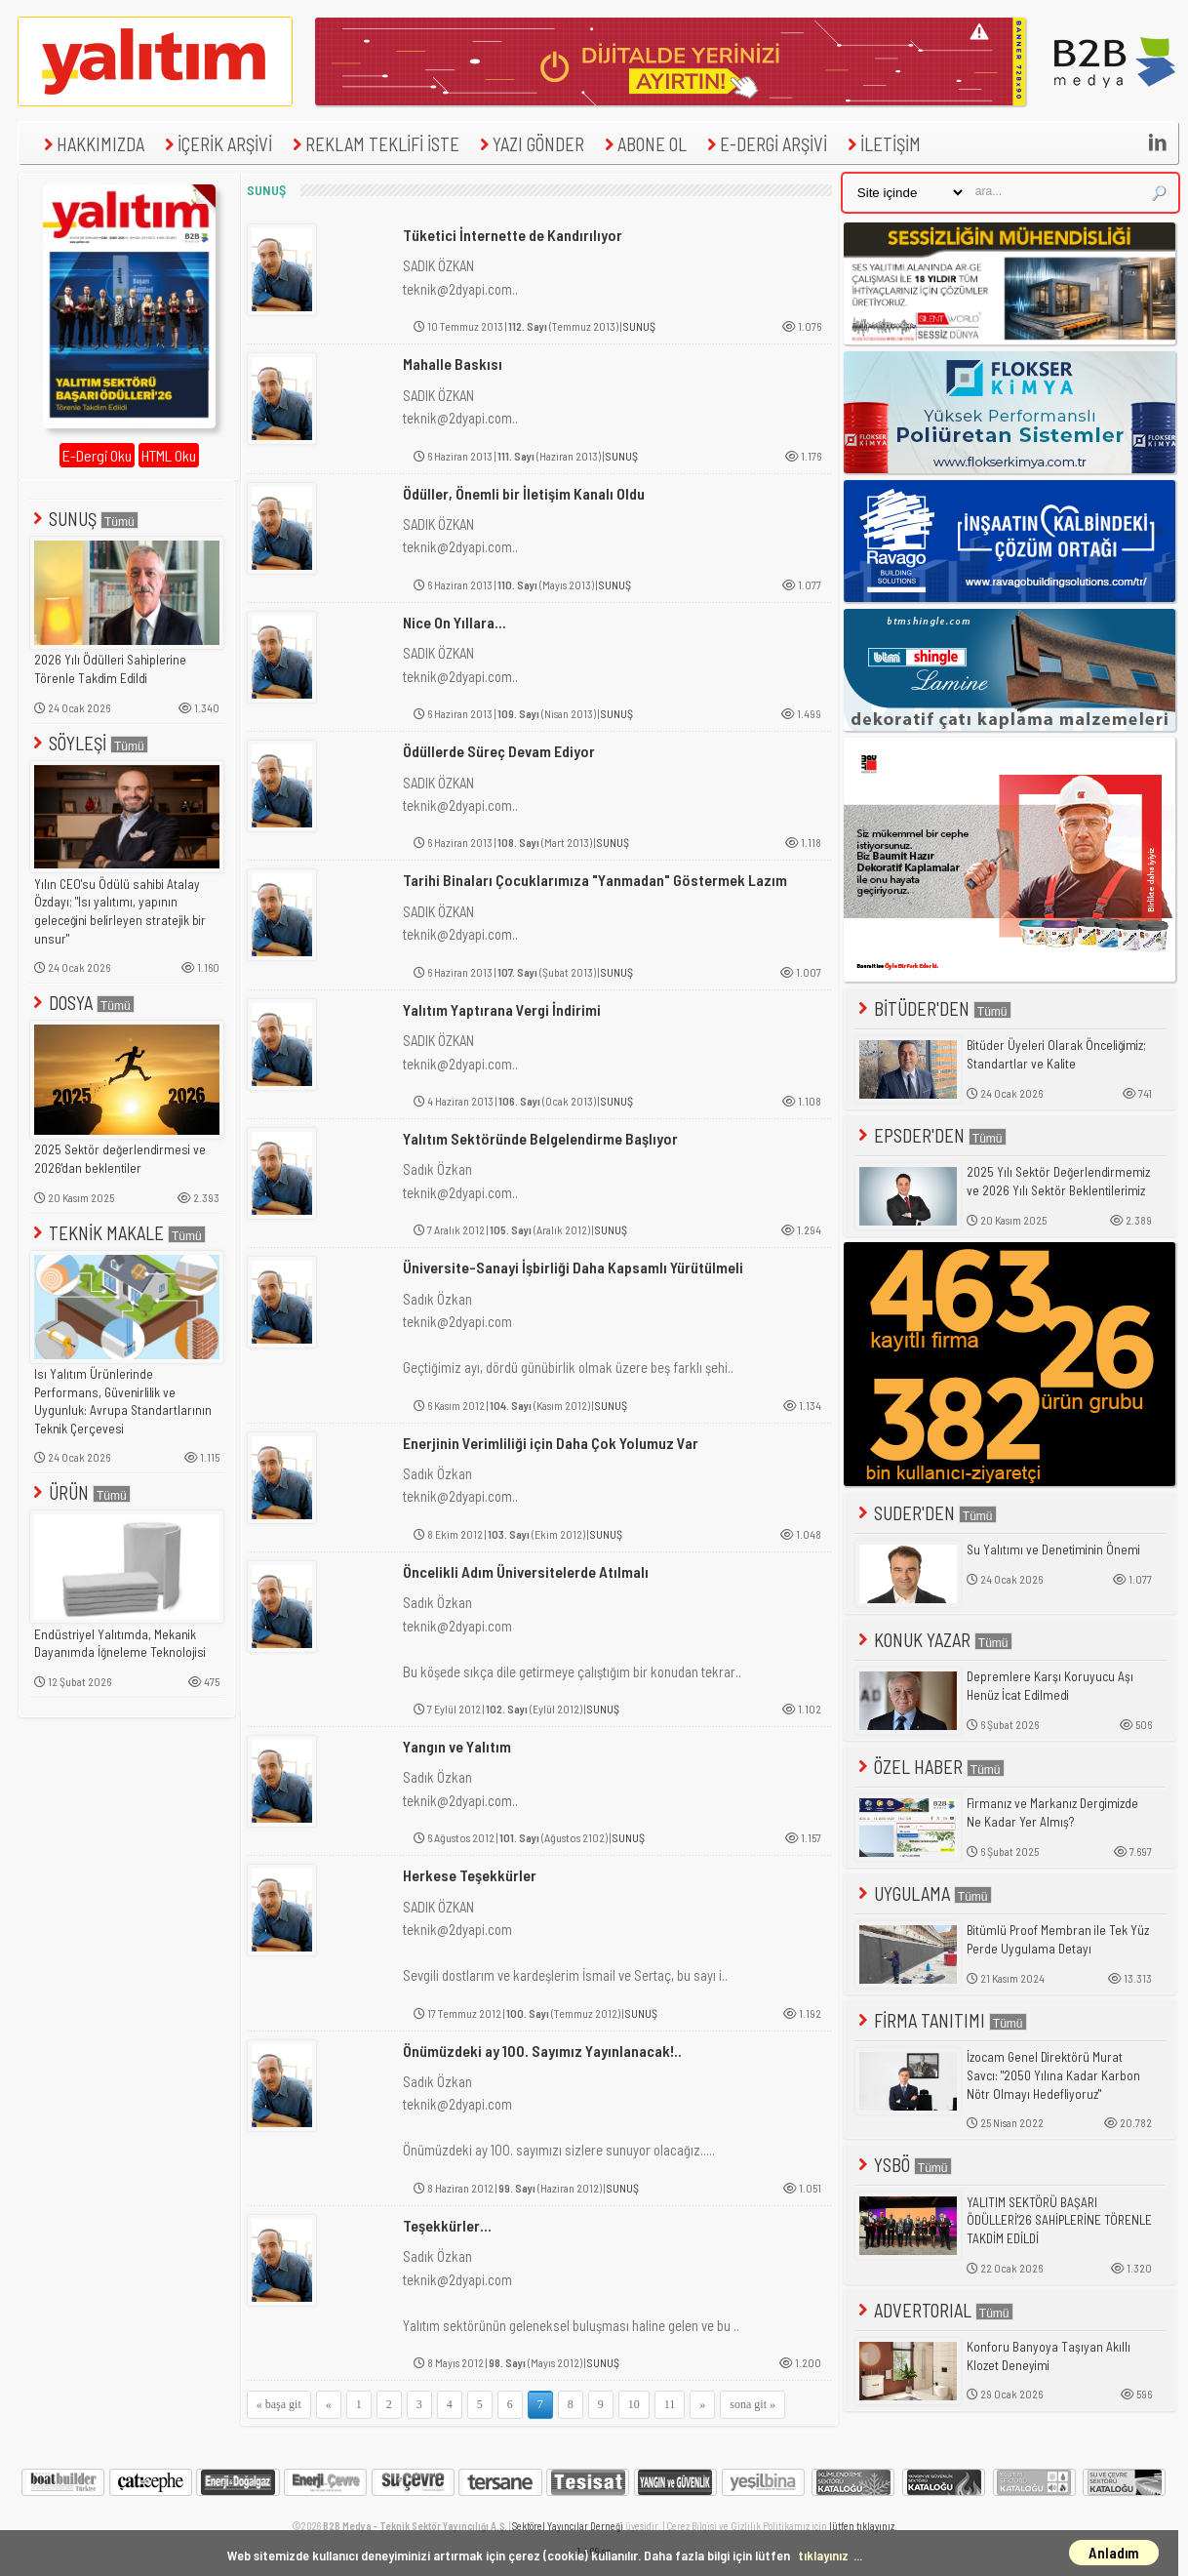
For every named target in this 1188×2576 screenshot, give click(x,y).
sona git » (752, 2404)
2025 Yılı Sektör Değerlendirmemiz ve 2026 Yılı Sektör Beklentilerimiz (1058, 1181)
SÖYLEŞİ (88, 743)
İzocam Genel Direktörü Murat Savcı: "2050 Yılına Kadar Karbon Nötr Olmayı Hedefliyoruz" (1053, 2075)
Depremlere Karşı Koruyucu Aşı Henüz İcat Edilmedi (1050, 1686)
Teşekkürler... (447, 2225)
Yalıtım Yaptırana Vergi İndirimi (502, 1009)
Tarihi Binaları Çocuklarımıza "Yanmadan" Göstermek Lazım (595, 879)
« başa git (279, 2404)
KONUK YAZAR (933, 1640)
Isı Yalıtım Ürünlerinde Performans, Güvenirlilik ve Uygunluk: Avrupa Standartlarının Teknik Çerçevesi (123, 1401)
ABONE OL (643, 144)
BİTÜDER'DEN (932, 1008)
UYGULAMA (923, 1893)
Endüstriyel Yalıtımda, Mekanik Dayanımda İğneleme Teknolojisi (120, 1644)
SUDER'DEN (925, 1513)
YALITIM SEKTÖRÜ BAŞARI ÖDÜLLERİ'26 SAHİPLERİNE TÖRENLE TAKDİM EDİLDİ (1059, 2220)
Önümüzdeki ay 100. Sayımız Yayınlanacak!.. (542, 2050)
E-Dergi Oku (97, 455)
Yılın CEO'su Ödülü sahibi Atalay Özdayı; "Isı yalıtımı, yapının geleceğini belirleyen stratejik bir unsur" (120, 911)
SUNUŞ (84, 518)
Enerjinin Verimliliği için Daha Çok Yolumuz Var (550, 1442)
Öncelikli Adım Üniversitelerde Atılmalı (526, 1571)
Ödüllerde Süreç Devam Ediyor (499, 751)
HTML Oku (168, 455)
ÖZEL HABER (929, 1766)
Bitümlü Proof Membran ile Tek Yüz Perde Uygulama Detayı (1058, 1939)
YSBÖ (903, 2164)
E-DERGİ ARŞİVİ (764, 144)
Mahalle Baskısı (452, 363)
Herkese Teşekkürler (469, 1875)
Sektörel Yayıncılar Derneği (567, 2525)
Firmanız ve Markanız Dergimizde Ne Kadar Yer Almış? (1052, 1812)
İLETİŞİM (882, 144)
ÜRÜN (80, 1492)
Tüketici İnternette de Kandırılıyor (512, 234)
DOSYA (82, 1002)
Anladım (1114, 2552)
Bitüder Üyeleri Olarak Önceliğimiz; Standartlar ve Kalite (1056, 1054)
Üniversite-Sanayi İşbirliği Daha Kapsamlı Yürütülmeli (573, 1267)
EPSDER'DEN (930, 1135)
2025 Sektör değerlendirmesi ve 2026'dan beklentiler (120, 1159)
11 (670, 2404)
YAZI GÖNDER (529, 144)
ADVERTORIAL (933, 2310)
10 (634, 2404)
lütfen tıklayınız (861, 2525)
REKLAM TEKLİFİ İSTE (373, 144)
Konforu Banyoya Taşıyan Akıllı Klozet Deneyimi (1048, 2356)
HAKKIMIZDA (91, 144)
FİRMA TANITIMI (940, 2020)
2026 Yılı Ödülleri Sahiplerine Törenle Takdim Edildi (110, 669)
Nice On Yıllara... (454, 622)
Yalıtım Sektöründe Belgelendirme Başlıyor (540, 1138)
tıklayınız (823, 2555)
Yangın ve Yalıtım (457, 1746)
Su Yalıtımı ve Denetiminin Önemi (1053, 1549)
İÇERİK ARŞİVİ (216, 144)
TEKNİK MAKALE (117, 1233)
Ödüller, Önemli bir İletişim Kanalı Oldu (524, 493)
